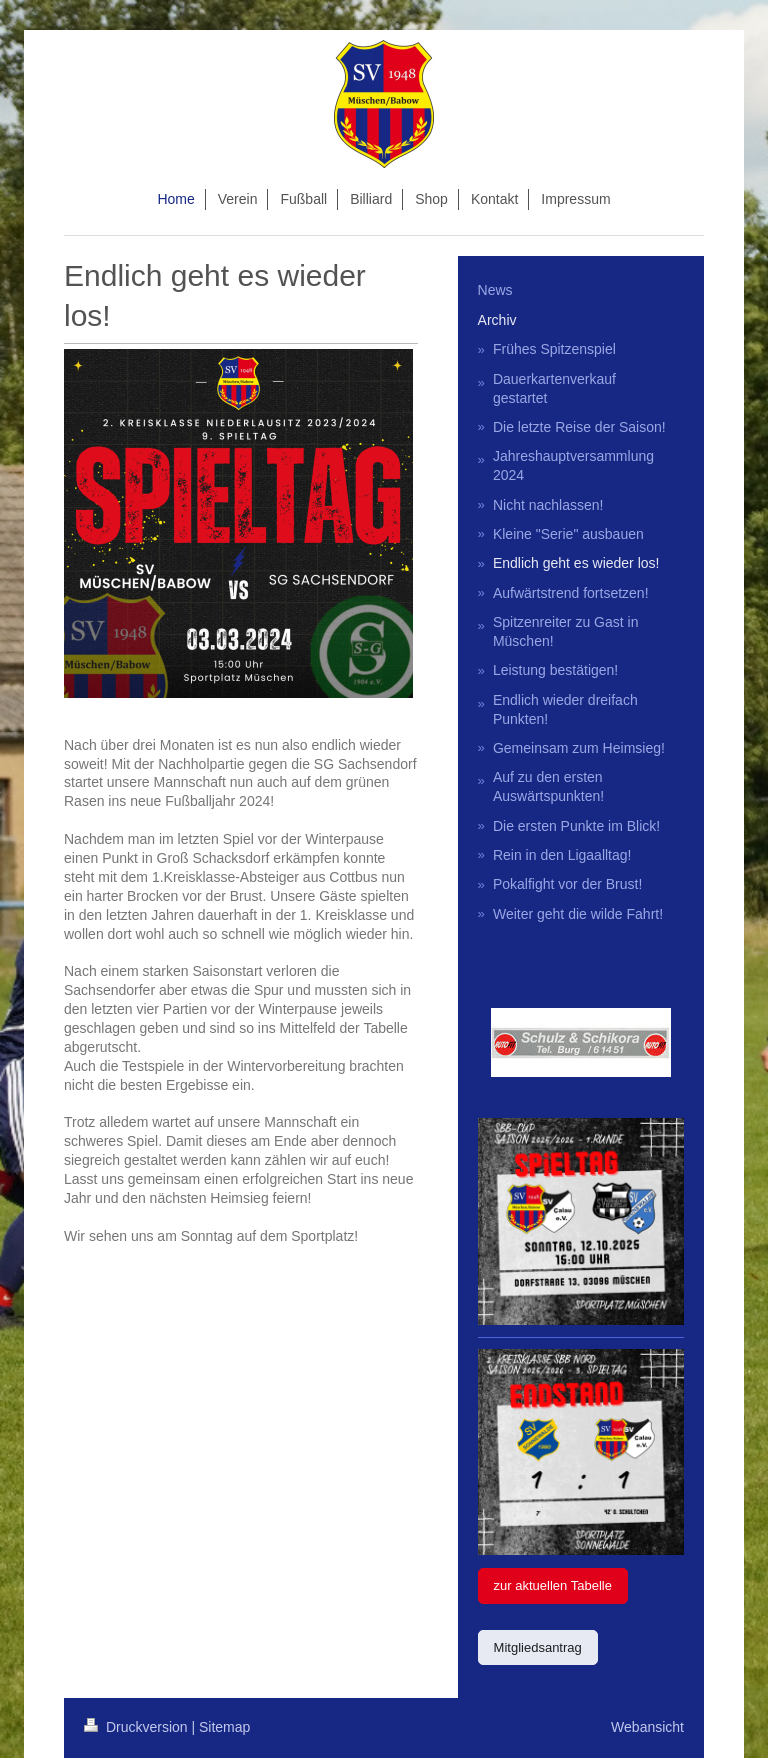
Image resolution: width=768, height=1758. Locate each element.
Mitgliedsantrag (538, 1647)
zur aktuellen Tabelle (553, 1585)
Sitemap (224, 1727)
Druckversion (137, 1727)
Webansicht (647, 1727)
